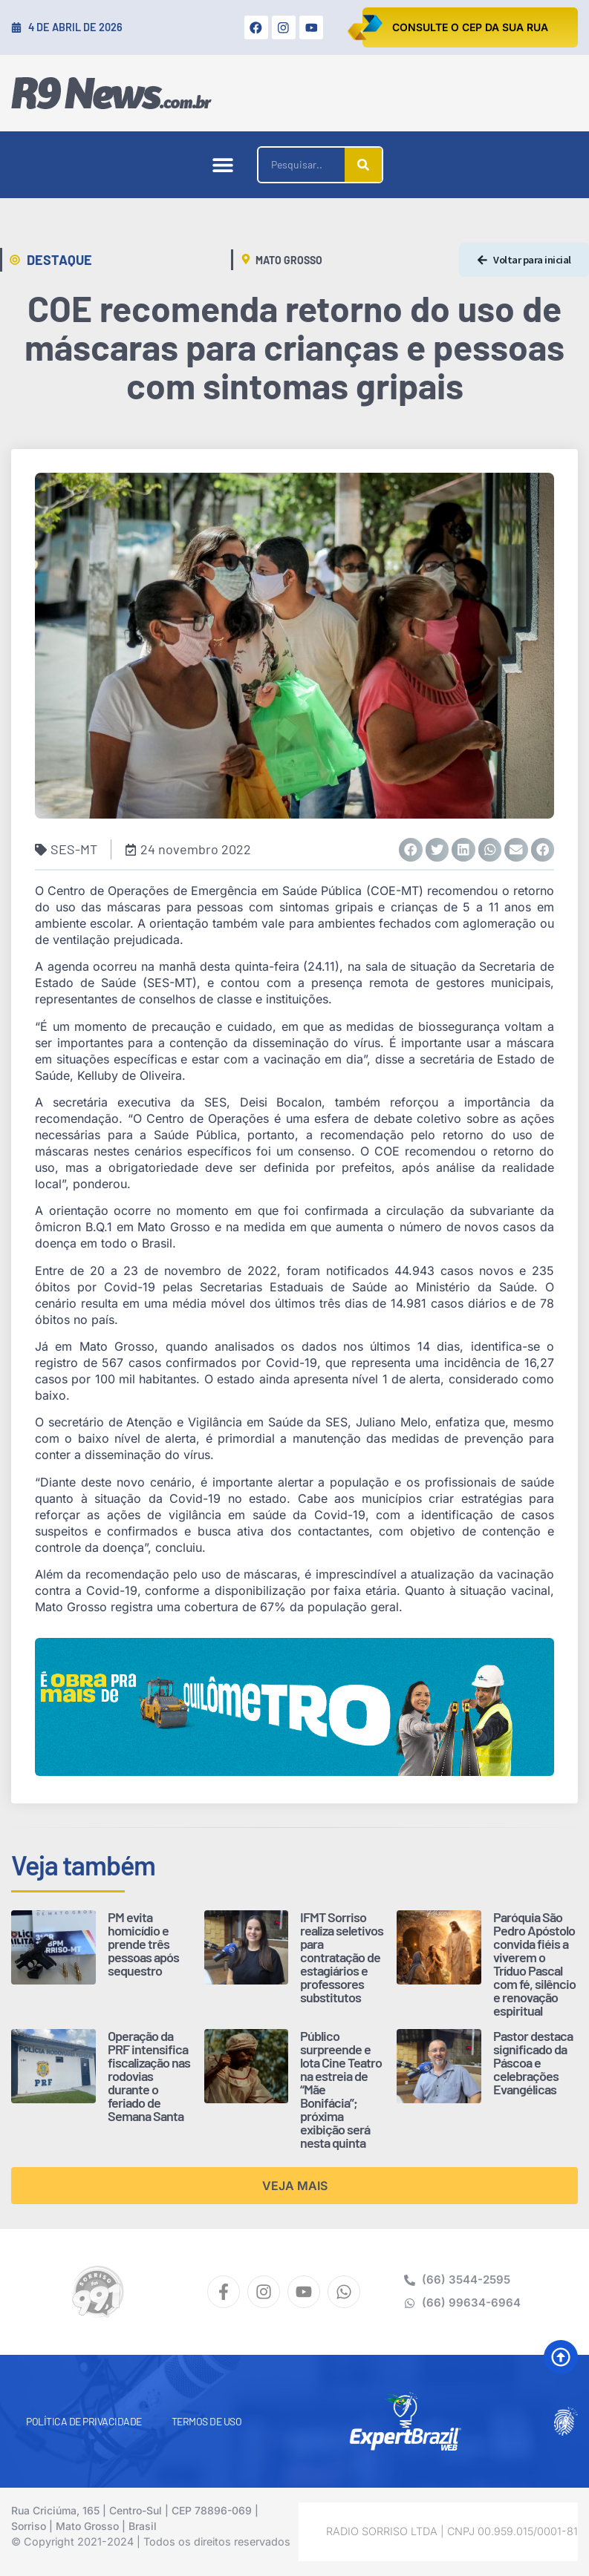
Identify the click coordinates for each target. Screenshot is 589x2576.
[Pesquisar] (363, 165)
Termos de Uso (207, 2421)
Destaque (59, 260)
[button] (222, 165)
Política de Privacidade (84, 2421)
